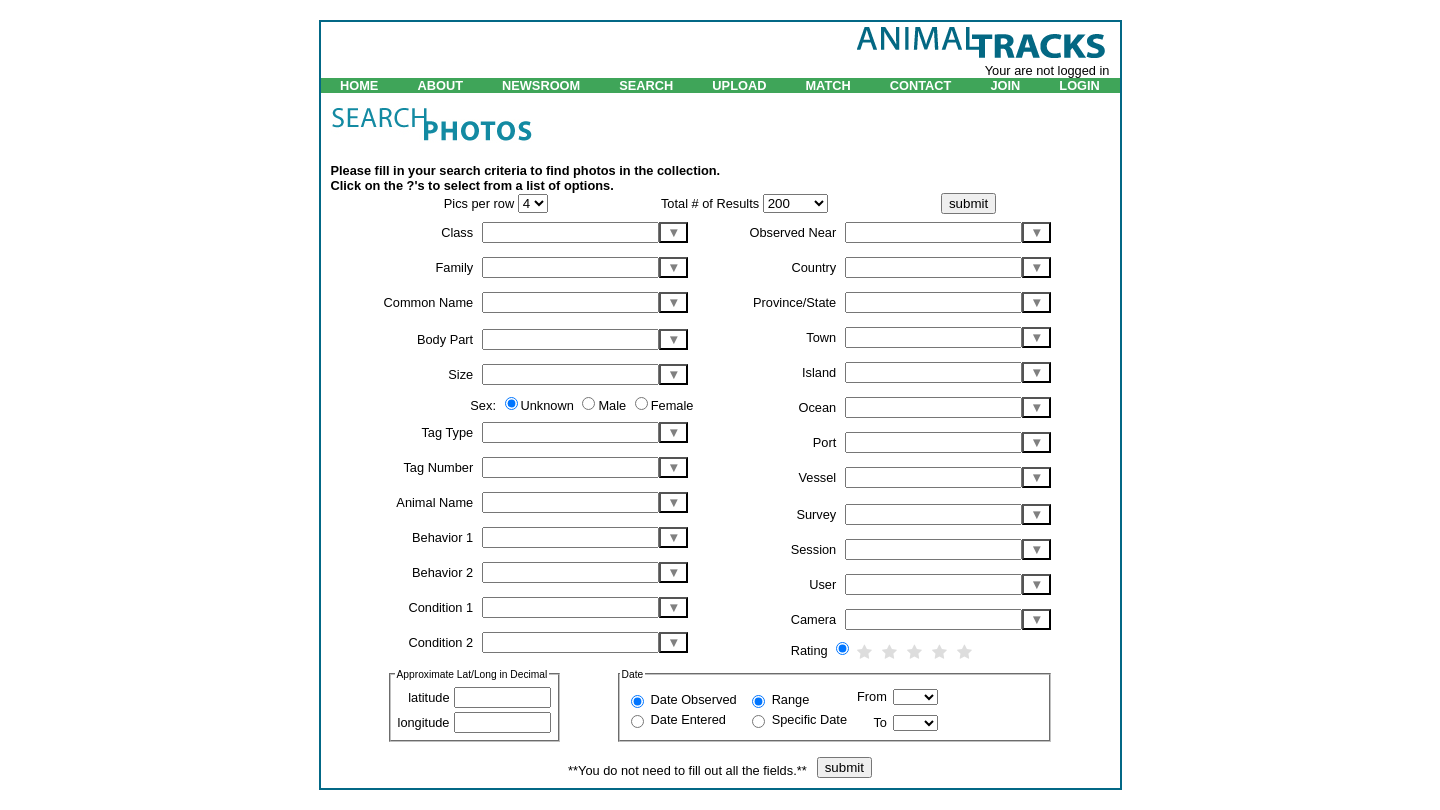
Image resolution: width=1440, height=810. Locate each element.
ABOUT (440, 85)
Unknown (549, 405)
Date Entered (688, 719)
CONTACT (921, 85)
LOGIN (1079, 85)
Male (613, 405)
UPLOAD (739, 85)
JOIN (1005, 85)
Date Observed (694, 699)
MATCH (827, 85)
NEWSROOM (541, 85)
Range (791, 699)
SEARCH (646, 85)
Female (672, 405)
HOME (359, 85)
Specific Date (809, 719)
